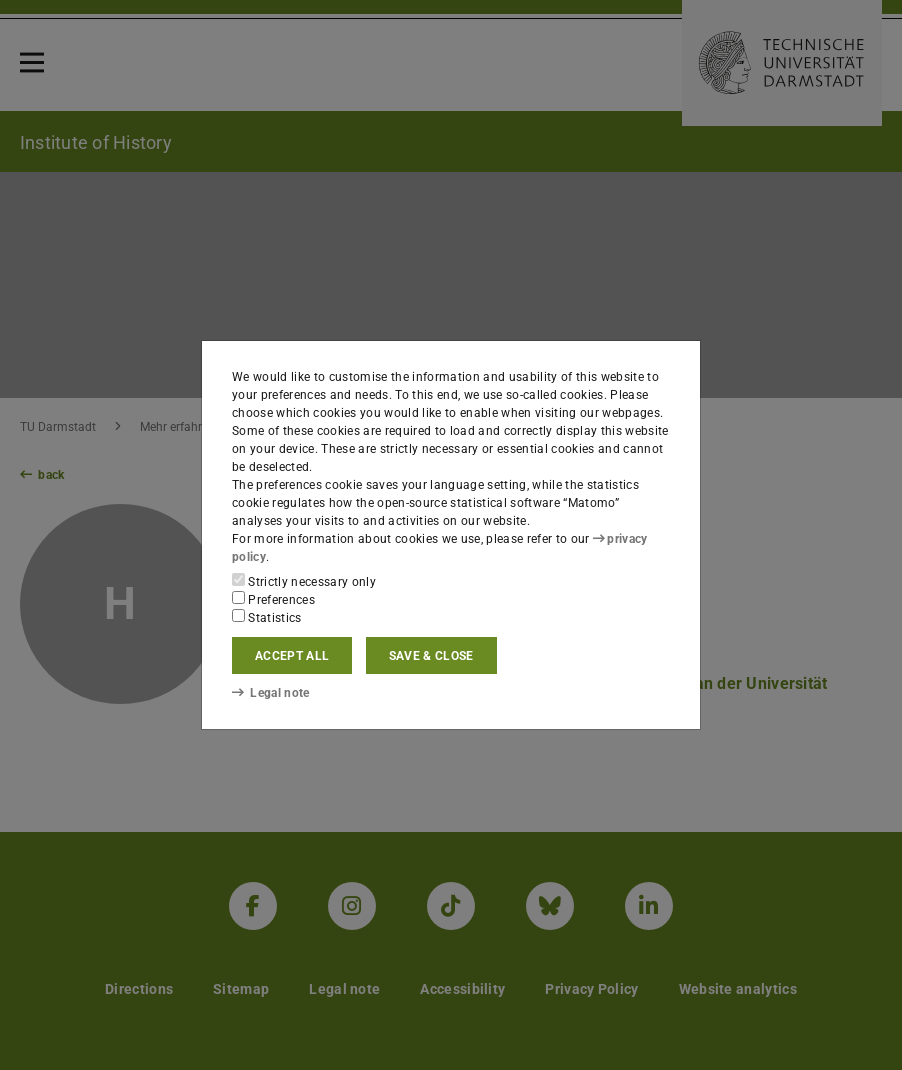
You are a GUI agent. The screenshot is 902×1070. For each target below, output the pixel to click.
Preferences (273, 599)
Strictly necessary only (304, 581)
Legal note (271, 693)
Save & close (431, 656)
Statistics (267, 617)
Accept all (292, 656)
